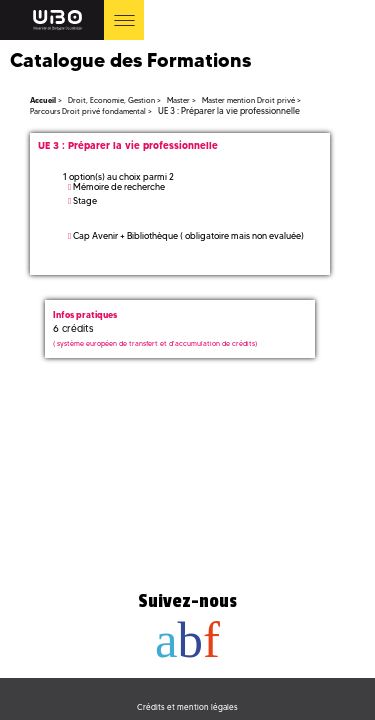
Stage (85, 200)
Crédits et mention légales (187, 707)
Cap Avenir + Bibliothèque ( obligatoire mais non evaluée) (188, 235)
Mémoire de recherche (119, 186)
